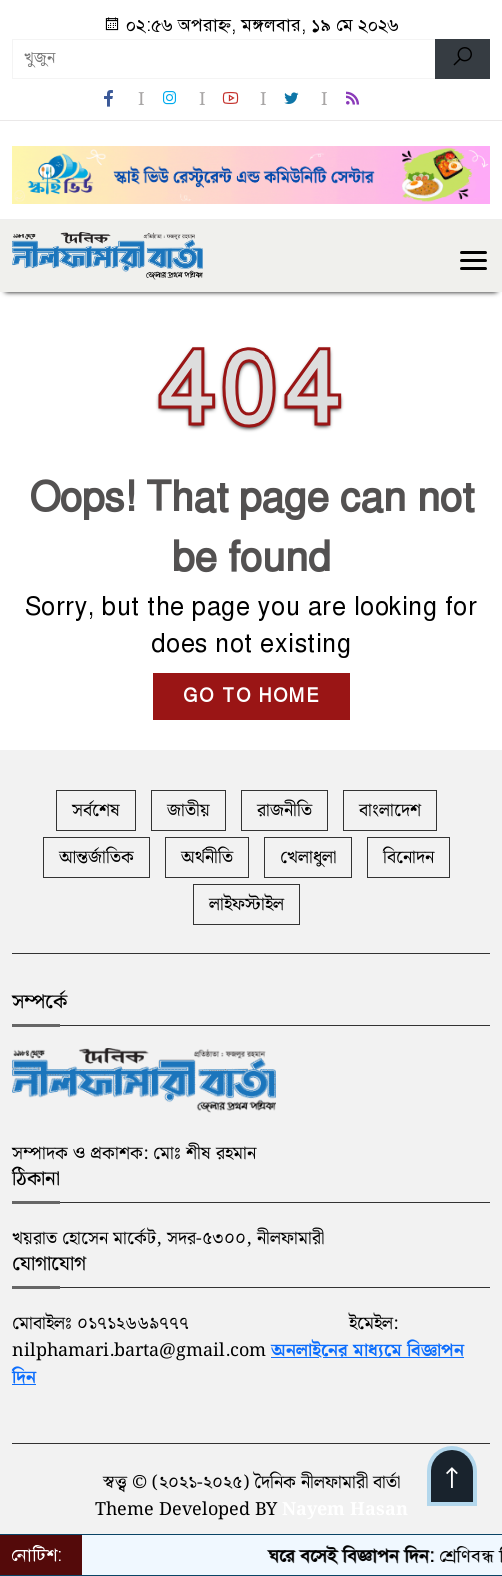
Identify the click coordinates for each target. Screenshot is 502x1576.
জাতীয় (188, 810)
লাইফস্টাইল (246, 904)
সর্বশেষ (96, 810)
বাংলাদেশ (390, 810)
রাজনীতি (284, 810)
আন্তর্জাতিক (96, 857)
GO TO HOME (251, 696)
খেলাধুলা (308, 857)
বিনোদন (408, 857)
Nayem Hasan (345, 1509)
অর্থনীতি (207, 857)
